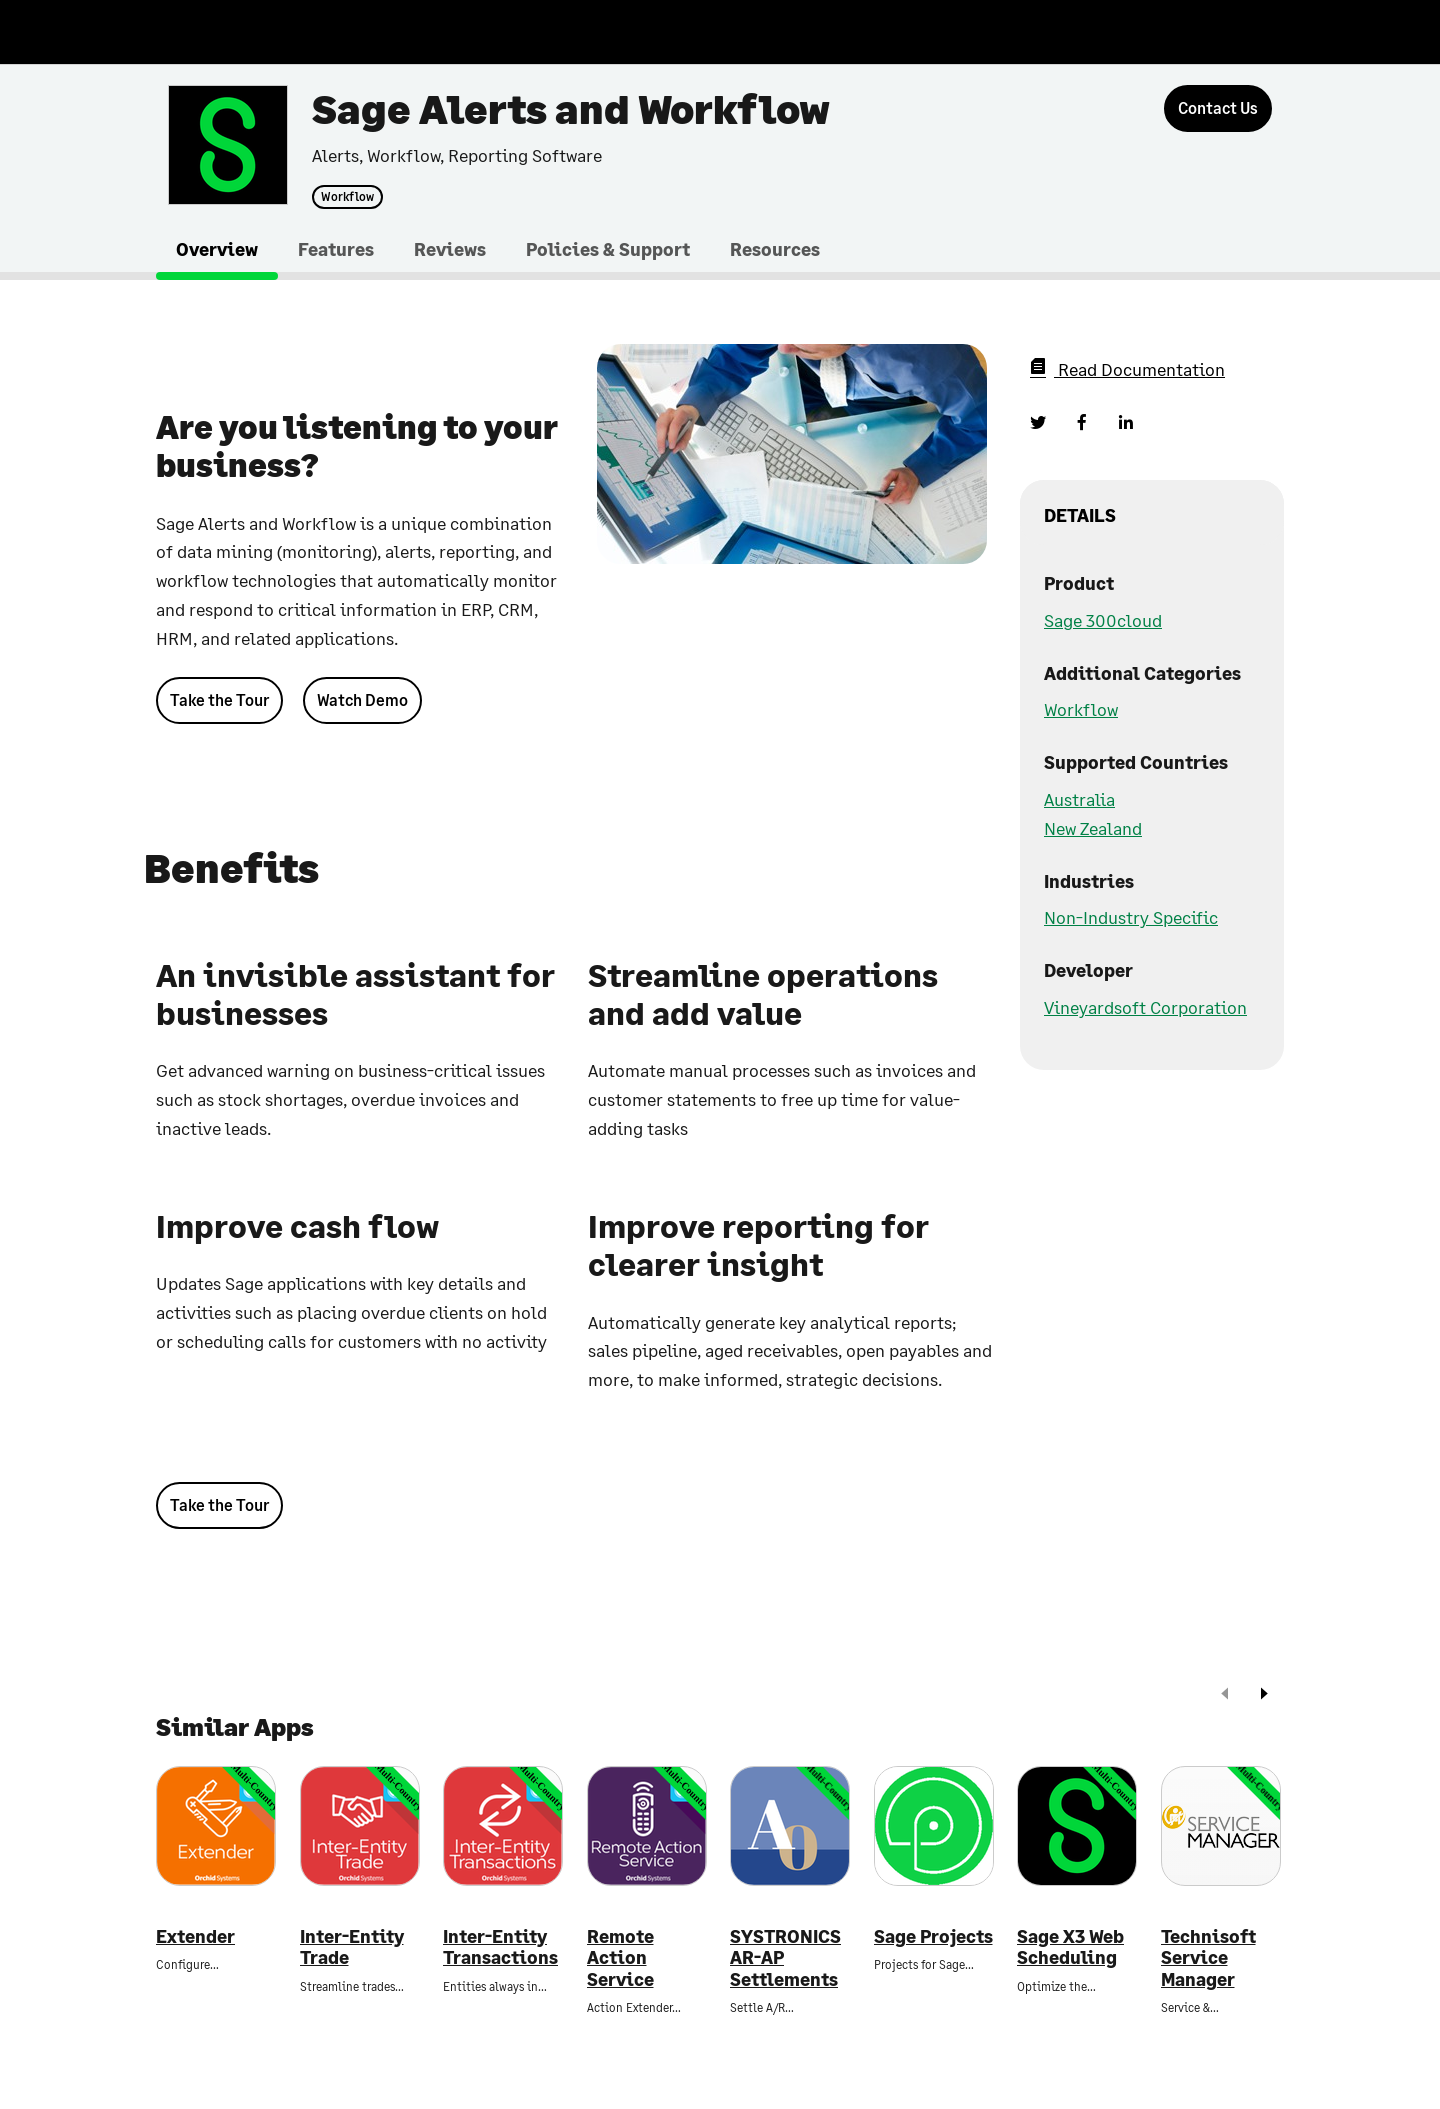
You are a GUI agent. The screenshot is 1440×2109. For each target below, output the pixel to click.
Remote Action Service (620, 1958)
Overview (217, 249)
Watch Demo (362, 699)
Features (336, 249)
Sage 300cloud (1103, 620)
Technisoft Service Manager (1208, 1958)
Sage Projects (933, 1936)
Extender (195, 1936)
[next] (1264, 1695)
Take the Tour (219, 699)
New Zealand (1093, 828)
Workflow (347, 197)
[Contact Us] (1218, 108)
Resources (775, 249)
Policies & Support (608, 249)
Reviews (450, 249)
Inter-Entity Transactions (500, 1947)
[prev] (1225, 1695)
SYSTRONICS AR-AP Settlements (785, 1958)
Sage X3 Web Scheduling (1070, 1947)
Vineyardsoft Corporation (1145, 1007)
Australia (1079, 799)
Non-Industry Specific (1131, 917)
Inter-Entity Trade (352, 1947)
